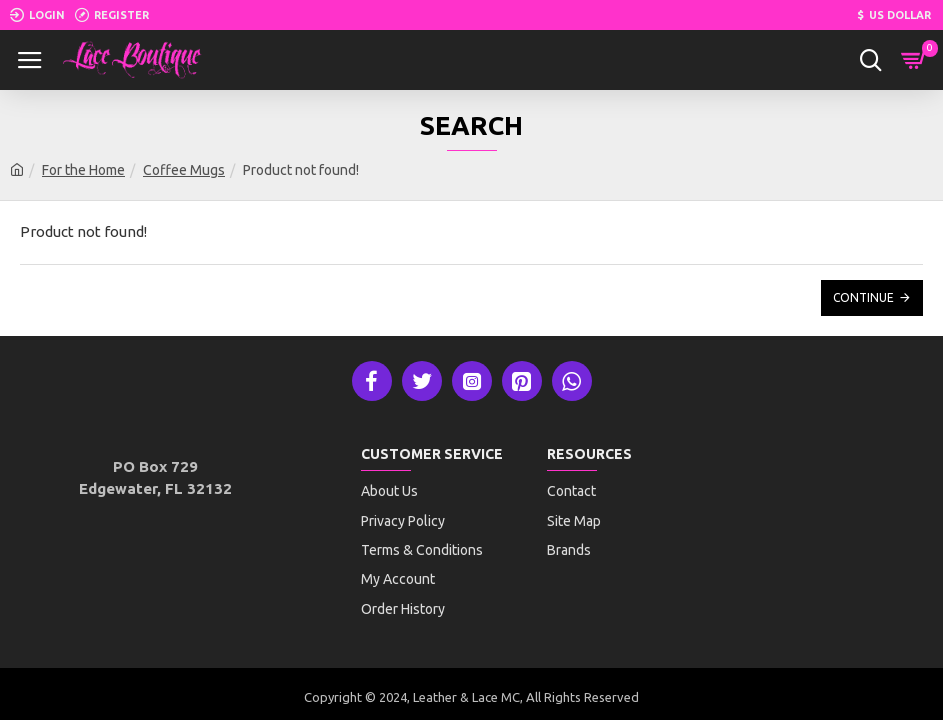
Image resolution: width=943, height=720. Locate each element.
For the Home (83, 170)
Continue (863, 297)
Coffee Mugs (184, 170)
